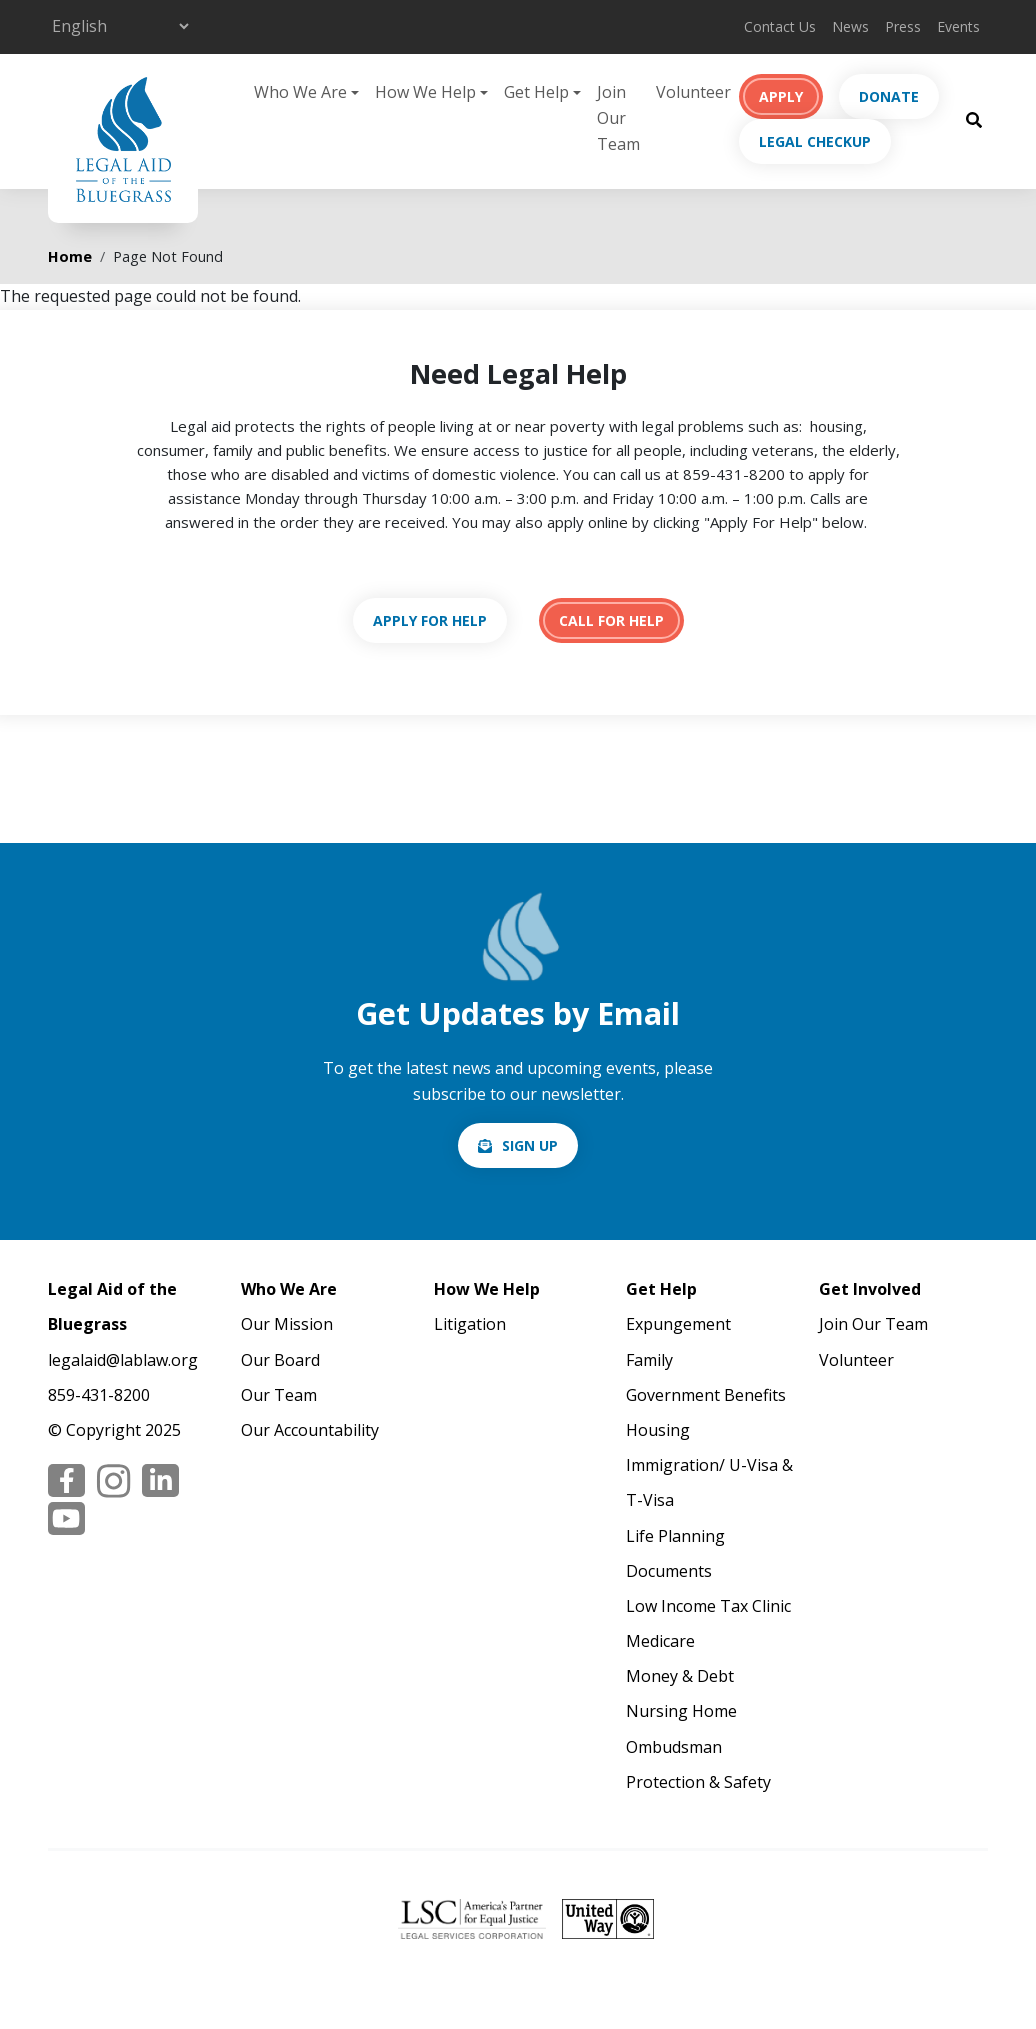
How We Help (487, 1289)
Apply (781, 96)
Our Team (279, 1395)
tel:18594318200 (611, 620)
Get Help (661, 1289)
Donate (889, 96)
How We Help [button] (425, 92)
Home (70, 256)
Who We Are (289, 1289)
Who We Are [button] (300, 92)
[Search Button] (974, 119)
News (850, 26)
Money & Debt (680, 1676)
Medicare (660, 1641)
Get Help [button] (536, 92)
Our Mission (287, 1324)
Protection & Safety (698, 1782)
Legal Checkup (815, 141)
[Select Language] (120, 26)
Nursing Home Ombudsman (681, 1728)
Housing (658, 1430)
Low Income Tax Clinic (708, 1606)
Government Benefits (706, 1395)
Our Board (280, 1360)
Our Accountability (310, 1430)
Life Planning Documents (675, 1553)
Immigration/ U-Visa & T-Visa (709, 1482)
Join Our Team (618, 117)
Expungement (678, 1324)
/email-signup (518, 1145)
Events (958, 26)
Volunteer (693, 92)
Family (649, 1360)
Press (903, 26)
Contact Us (780, 26)
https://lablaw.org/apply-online (430, 620)
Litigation (470, 1324)
